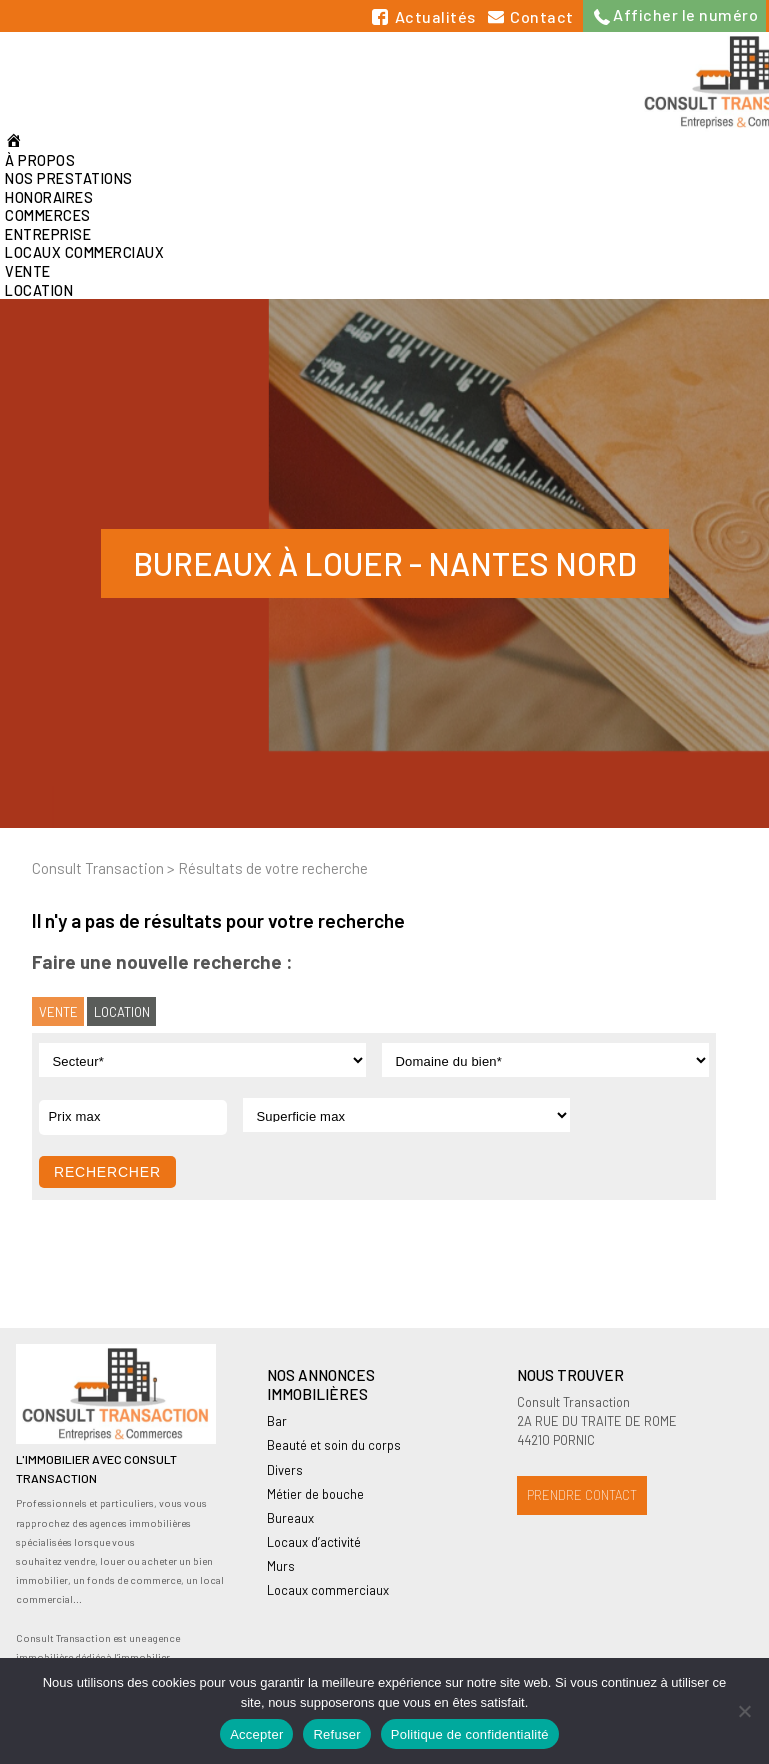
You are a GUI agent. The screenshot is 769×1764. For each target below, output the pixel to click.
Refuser (336, 1734)
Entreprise (48, 234)
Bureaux (290, 1518)
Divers (285, 1470)
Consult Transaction (98, 868)
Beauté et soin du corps (334, 1445)
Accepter (256, 1734)
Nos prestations (69, 178)
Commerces (48, 215)
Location (39, 290)
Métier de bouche (315, 1494)
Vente (28, 271)
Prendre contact (582, 1495)
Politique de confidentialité (470, 1734)
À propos (40, 160)
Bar (277, 1421)
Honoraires (49, 197)
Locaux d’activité (314, 1542)
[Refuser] (744, 1711)
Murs (281, 1566)
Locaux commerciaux (84, 252)
